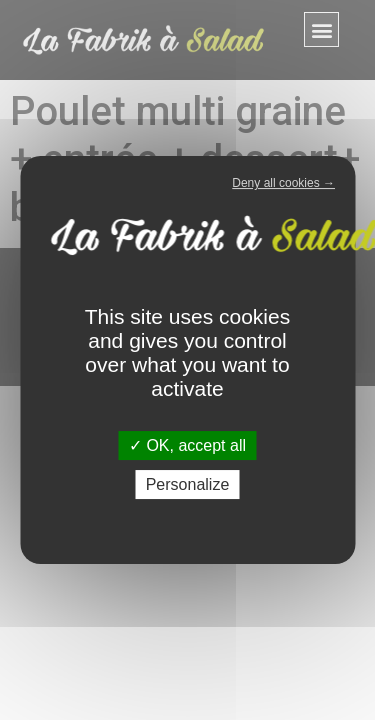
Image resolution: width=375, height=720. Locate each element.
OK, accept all (187, 445)
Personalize (188, 484)
